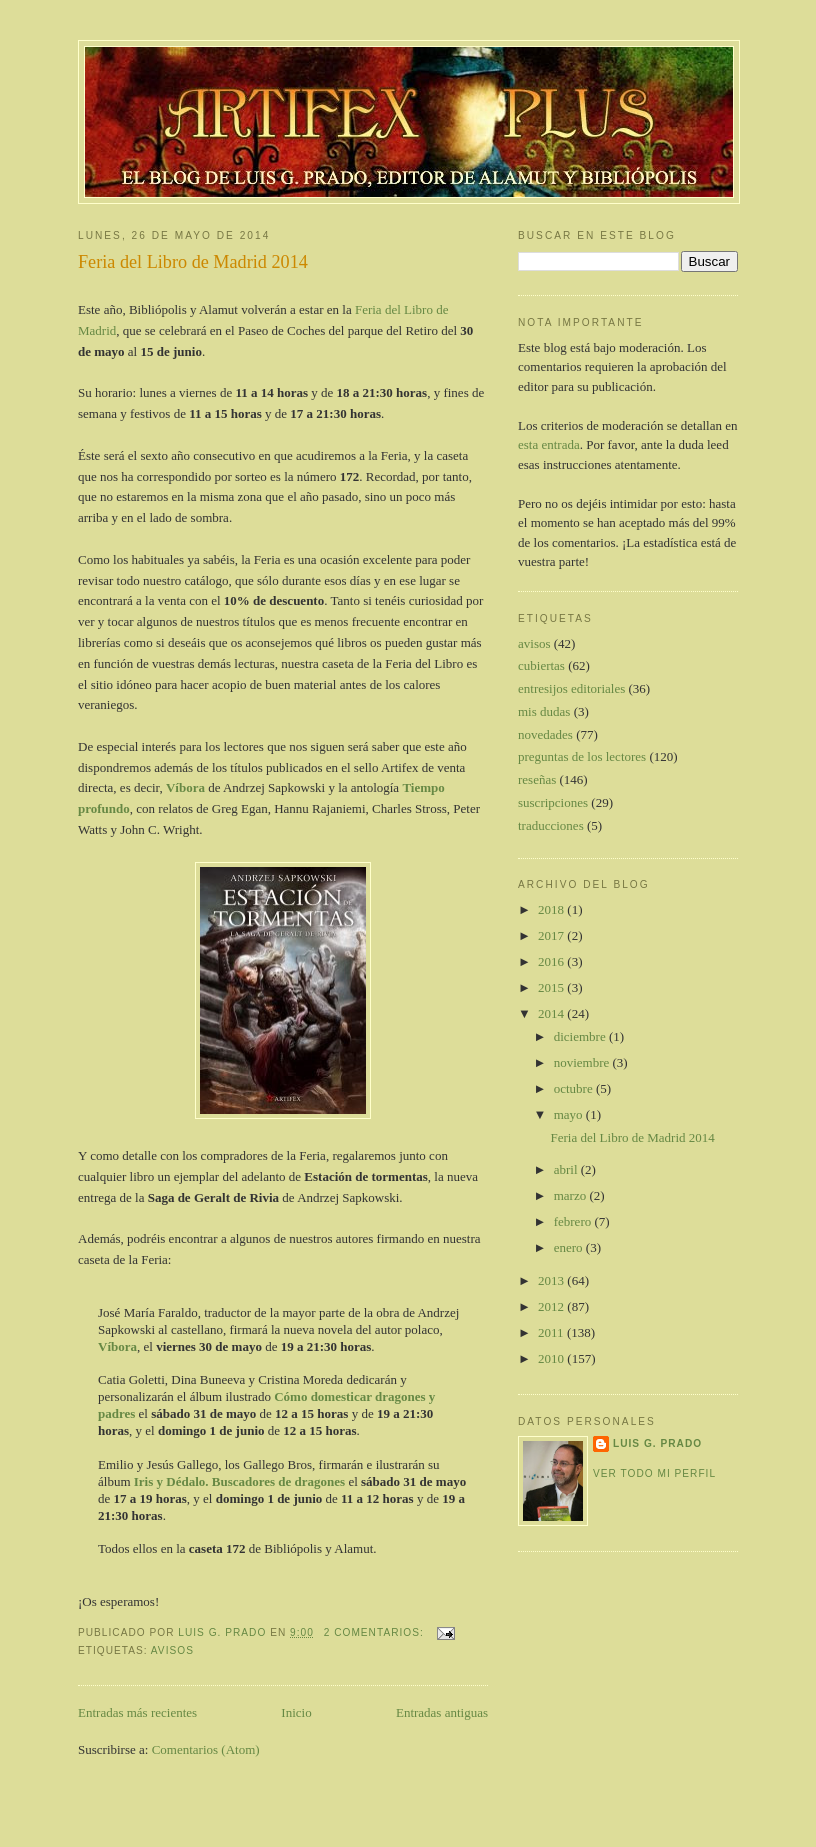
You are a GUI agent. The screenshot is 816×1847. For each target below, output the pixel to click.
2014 (552, 1013)
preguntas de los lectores (582, 756)
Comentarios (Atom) (206, 1749)
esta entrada (549, 444)
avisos (172, 1650)
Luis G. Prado (657, 1443)
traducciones (551, 825)
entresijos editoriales (571, 688)
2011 (552, 1332)
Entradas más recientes (137, 1712)
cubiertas (541, 665)
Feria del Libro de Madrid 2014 (193, 262)
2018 (552, 909)
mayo (570, 1114)
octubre (575, 1088)
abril (567, 1169)
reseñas (537, 779)
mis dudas (544, 711)
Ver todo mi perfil (654, 1473)
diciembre (581, 1036)
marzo (572, 1195)
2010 (552, 1358)
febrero (574, 1221)
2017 (552, 935)
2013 (552, 1280)
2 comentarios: (376, 1632)
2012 (552, 1306)
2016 (552, 961)
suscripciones (553, 802)
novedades (545, 734)
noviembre (583, 1062)
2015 (552, 987)
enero (570, 1247)
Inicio (296, 1712)
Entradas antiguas (442, 1712)
